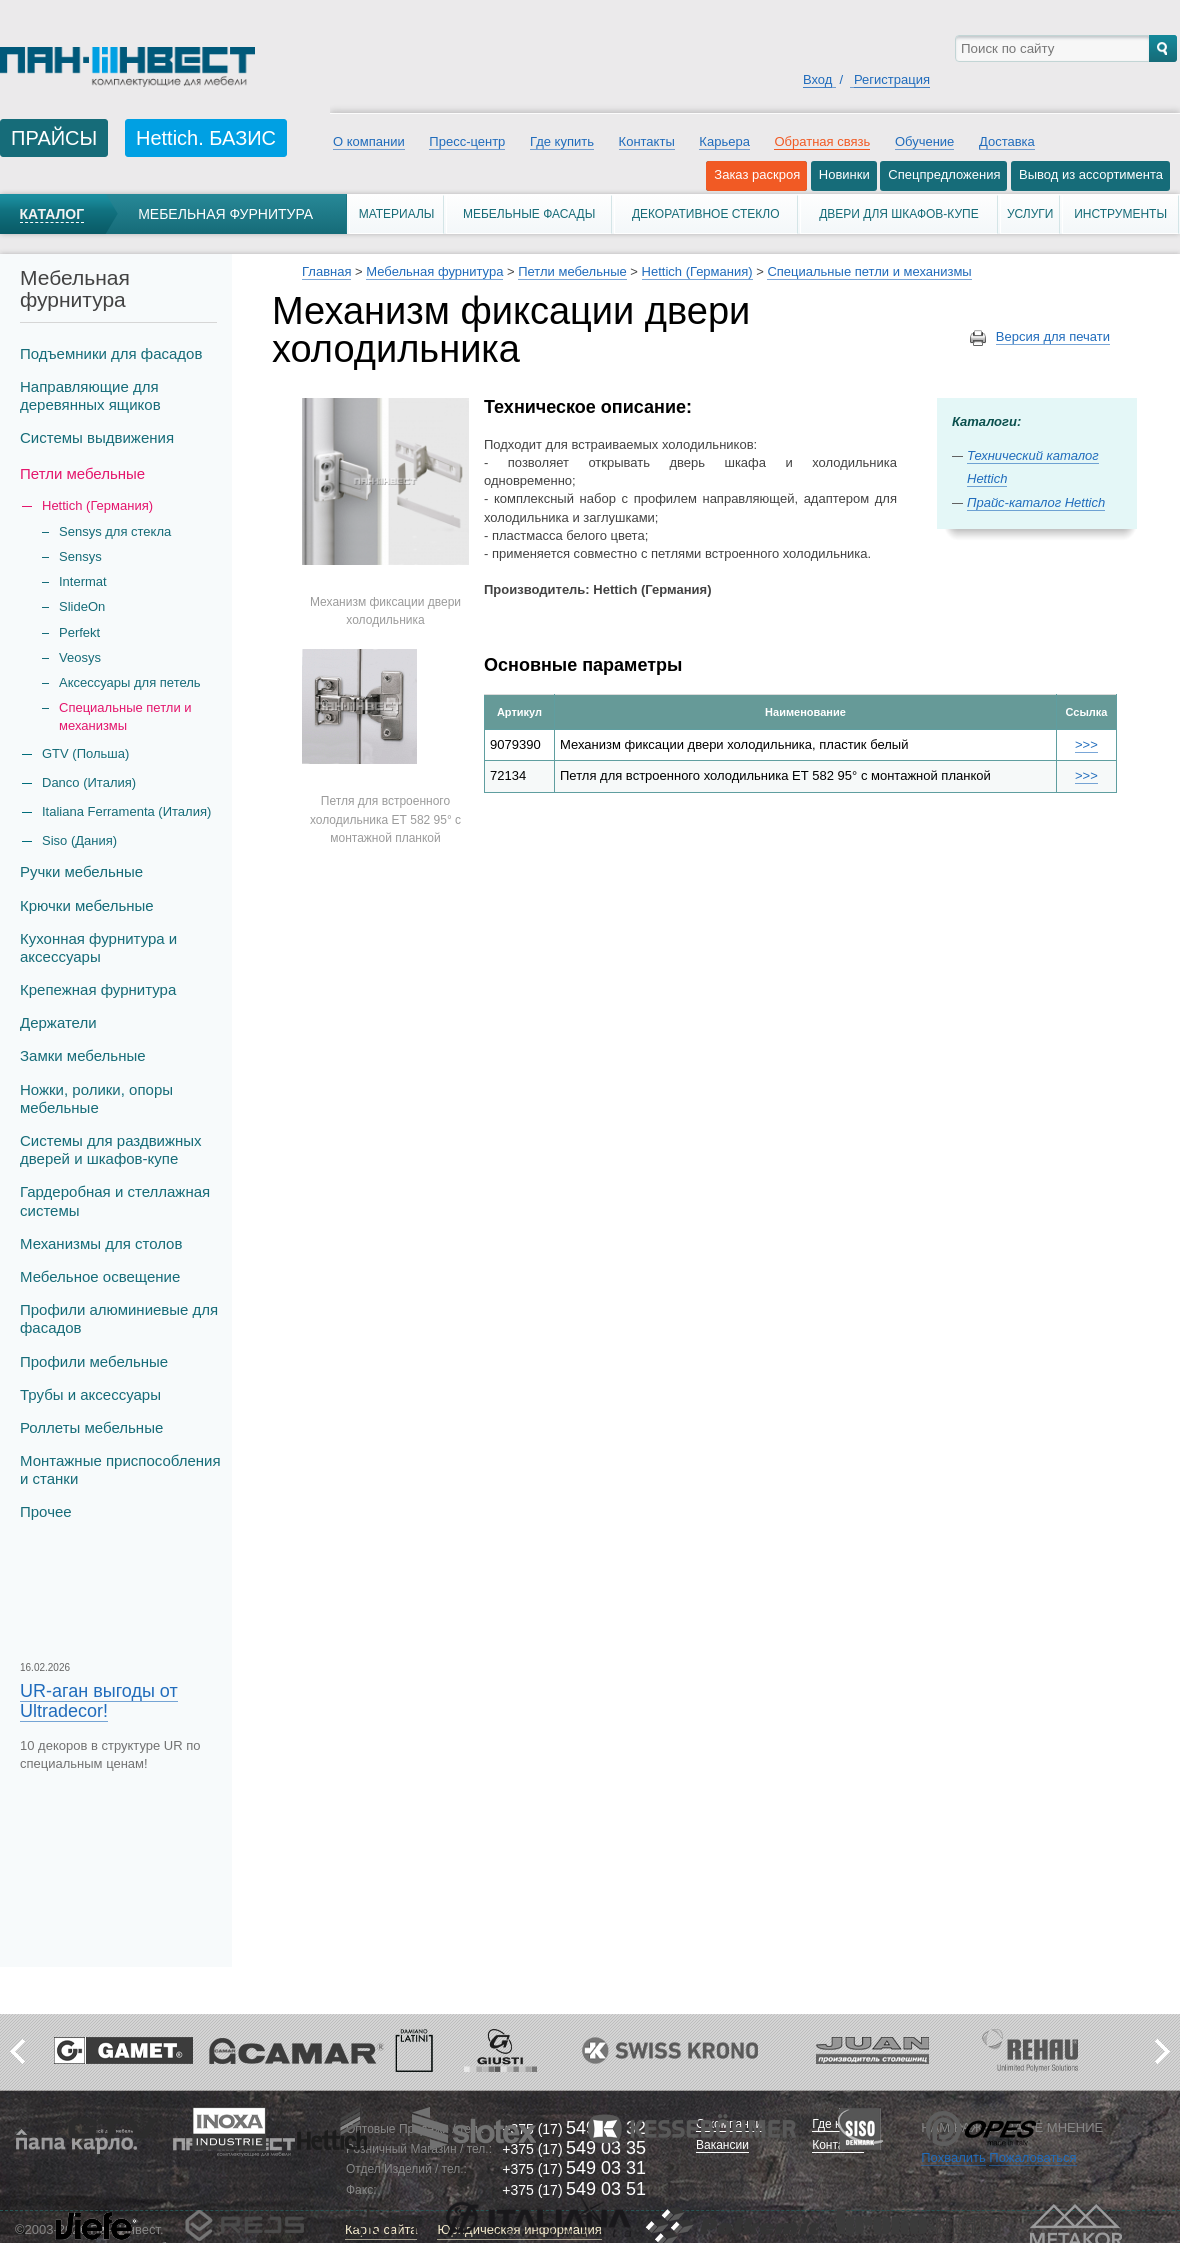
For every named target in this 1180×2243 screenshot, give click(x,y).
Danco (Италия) (89, 782)
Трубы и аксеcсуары (90, 1394)
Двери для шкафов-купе (899, 214)
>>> (1086, 744)
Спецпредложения (944, 174)
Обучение (924, 141)
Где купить (562, 141)
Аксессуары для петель (130, 682)
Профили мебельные (94, 1361)
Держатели (58, 1022)
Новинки (844, 174)
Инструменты (1120, 214)
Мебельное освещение (100, 1276)
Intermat (83, 581)
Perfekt (79, 632)
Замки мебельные (83, 1055)
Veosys (80, 657)
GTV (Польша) (85, 753)
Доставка (1007, 141)
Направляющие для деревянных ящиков (90, 395)
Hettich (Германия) (697, 271)
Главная (326, 271)
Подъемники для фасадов (111, 353)
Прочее (46, 1511)
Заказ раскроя (757, 174)
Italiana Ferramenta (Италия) (126, 811)
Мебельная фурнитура (225, 214)
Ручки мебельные (81, 871)
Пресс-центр (467, 141)
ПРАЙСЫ (54, 138)
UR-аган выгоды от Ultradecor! (99, 1701)
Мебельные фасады (529, 214)
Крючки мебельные (87, 905)
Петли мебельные (82, 473)
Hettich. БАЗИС (206, 138)
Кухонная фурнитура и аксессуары (98, 947)
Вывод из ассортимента (1091, 174)
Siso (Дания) (79, 840)
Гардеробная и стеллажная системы (115, 1200)
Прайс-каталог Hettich (1036, 502)
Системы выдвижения (97, 437)
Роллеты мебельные (91, 1427)
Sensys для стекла (115, 531)
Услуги (1030, 214)
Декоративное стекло (706, 214)
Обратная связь (822, 141)
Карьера (724, 141)
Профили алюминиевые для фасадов (119, 1318)
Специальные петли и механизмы (125, 716)
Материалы (397, 214)
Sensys (80, 556)
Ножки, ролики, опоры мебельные (96, 1098)
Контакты (647, 141)
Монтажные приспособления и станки (120, 1469)
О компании (369, 141)
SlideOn (82, 606)
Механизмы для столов (101, 1243)
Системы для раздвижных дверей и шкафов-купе (111, 1149)
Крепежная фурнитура (98, 989)
